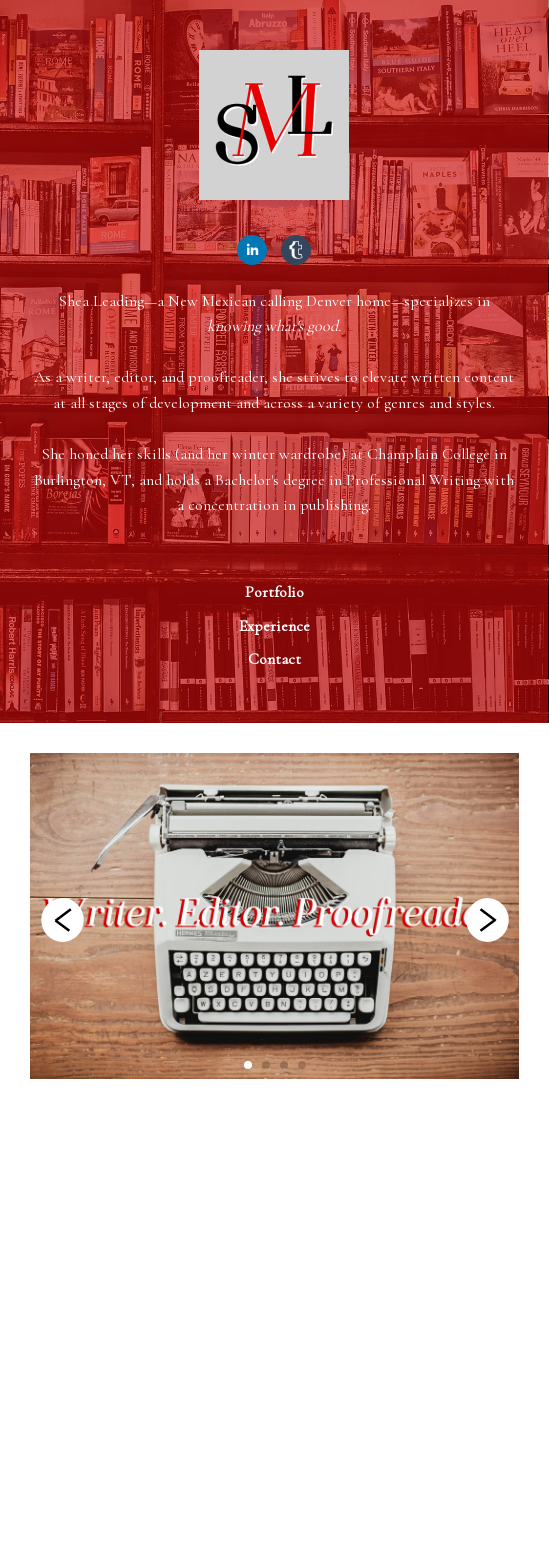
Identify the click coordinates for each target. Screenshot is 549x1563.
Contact (274, 659)
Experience (274, 626)
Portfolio (274, 592)
